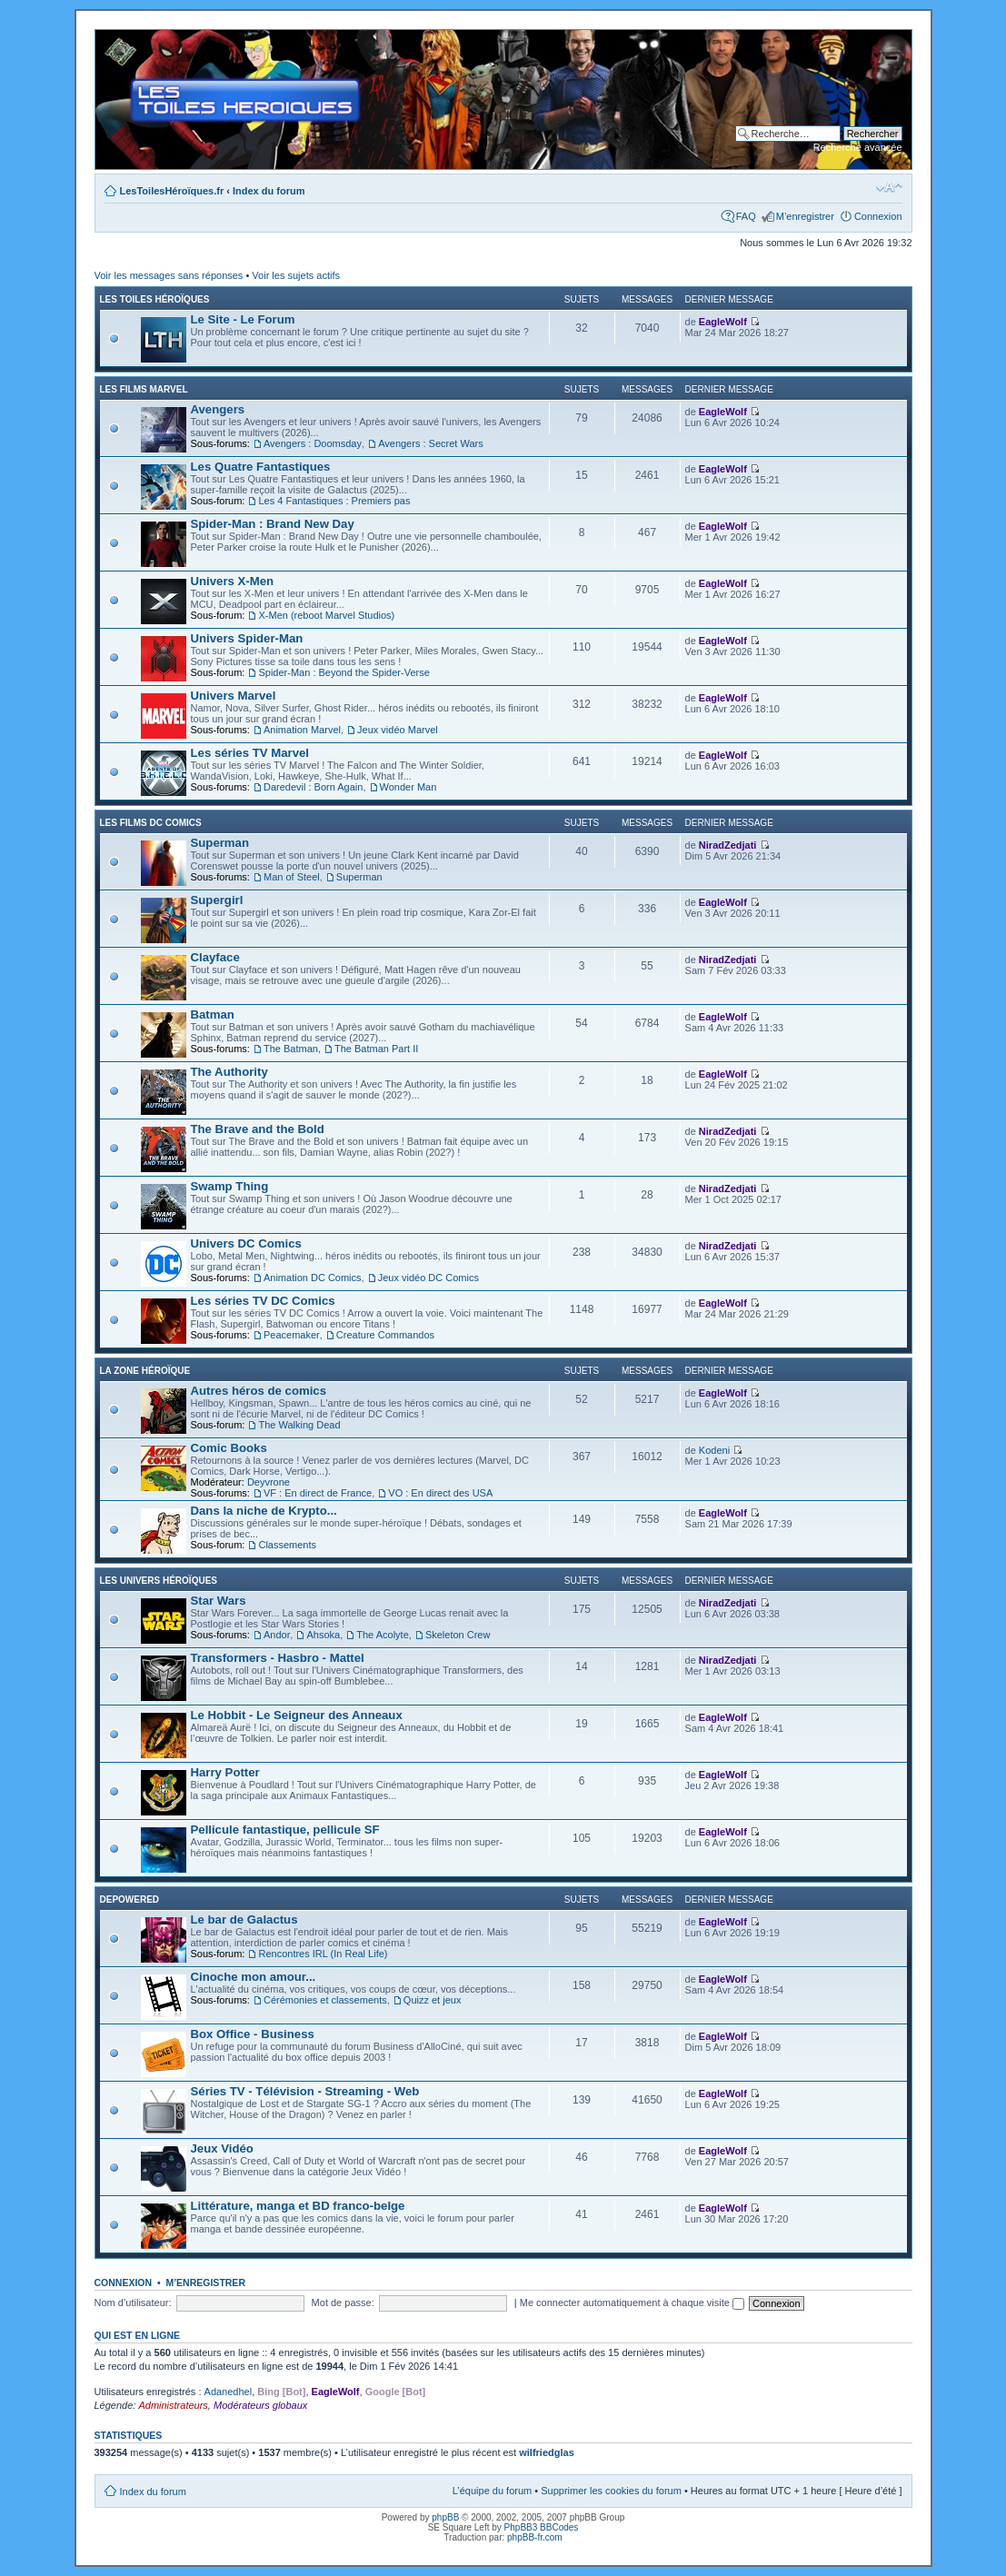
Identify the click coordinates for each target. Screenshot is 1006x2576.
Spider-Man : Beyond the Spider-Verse (343, 672)
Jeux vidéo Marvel (397, 729)
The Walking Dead (299, 1424)
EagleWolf (723, 321)
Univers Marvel (233, 695)
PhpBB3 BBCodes (541, 2527)
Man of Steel (292, 876)
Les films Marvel (144, 389)
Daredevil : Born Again (313, 786)
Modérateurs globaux (260, 2405)
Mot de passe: (343, 2302)
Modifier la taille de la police (889, 187)
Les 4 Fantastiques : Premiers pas (334, 500)
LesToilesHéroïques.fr (172, 190)
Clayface (215, 957)
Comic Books (229, 1448)
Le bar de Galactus (244, 1919)
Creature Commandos (385, 1334)
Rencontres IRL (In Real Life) (322, 1953)
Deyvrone (268, 1482)
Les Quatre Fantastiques (261, 466)
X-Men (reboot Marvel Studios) (326, 615)
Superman (220, 843)
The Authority (229, 1072)
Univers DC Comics (246, 1243)
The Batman (291, 1048)
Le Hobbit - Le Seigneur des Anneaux (297, 1715)
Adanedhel (228, 2391)
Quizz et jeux (432, 1999)
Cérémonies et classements (325, 1999)
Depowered (130, 1900)
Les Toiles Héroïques (155, 299)
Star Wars (218, 1600)
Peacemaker (292, 1334)
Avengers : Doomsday (313, 443)
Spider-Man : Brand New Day (272, 524)
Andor (277, 1634)
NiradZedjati (728, 845)
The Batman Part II (376, 1048)
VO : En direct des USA (440, 1492)
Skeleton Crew (458, 1634)
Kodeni (714, 1450)
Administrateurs (172, 2405)
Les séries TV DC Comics (263, 1301)
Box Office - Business (252, 2034)
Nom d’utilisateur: (133, 2302)
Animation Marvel (302, 729)
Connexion (878, 216)
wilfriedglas (546, 2452)
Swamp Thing (230, 1186)
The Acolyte (382, 1634)
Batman (212, 1014)
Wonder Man (408, 786)
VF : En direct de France (318, 1492)
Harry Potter (225, 1772)
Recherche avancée (857, 147)
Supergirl (217, 900)
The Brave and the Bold (257, 1129)
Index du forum (268, 190)
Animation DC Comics (313, 1277)
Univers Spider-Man (247, 638)
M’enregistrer (805, 216)
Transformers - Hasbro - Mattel (277, 1658)
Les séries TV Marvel (250, 753)
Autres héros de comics (259, 1390)
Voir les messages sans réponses (169, 275)
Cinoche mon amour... (253, 1977)
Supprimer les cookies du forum (611, 2490)
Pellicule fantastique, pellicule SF (285, 1829)
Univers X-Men (232, 581)
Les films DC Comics (151, 823)
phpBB (445, 2517)
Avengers (218, 409)
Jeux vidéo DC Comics (428, 1277)
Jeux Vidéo (222, 2148)
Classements (287, 1544)
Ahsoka (323, 1634)
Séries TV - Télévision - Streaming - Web (305, 2091)
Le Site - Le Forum (243, 319)
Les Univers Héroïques (158, 1581)
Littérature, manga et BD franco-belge (298, 2206)
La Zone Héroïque (145, 1371)
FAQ (746, 216)
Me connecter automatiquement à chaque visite (632, 2302)
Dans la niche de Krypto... (264, 1510)
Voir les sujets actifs (296, 275)
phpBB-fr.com (535, 2537)
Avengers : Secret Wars (430, 443)
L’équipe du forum (492, 2490)
